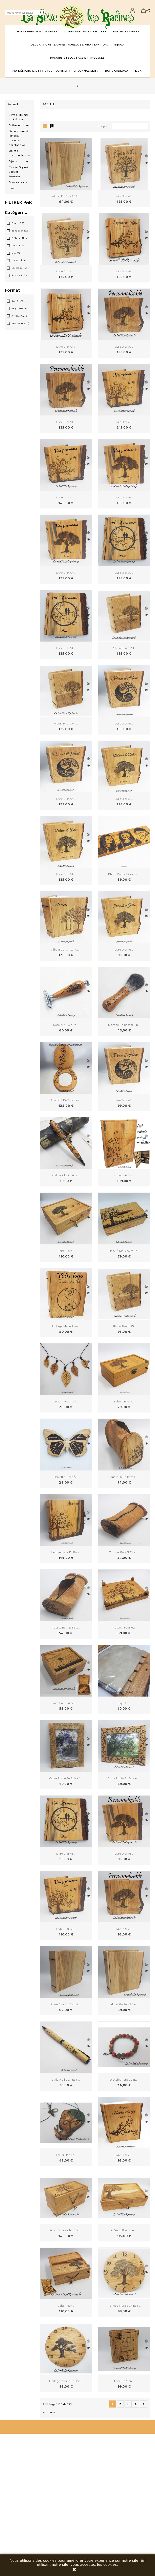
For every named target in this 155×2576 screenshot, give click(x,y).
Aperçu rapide (88, 161)
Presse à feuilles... (124, 1626)
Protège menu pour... (66, 1325)
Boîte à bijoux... (124, 1400)
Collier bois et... (66, 2154)
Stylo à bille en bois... (66, 1174)
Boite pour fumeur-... (66, 1702)
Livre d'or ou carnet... (66, 2003)
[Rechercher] (25, 12)
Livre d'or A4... (66, 270)
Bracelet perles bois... (124, 2078)
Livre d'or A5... (124, 948)
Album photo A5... (124, 1325)
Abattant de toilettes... (66, 1099)
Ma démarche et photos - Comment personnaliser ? (55, 70)
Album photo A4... (66, 722)
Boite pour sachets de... (66, 2229)
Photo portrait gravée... (124, 873)
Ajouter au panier (146, 833)
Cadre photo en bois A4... (66, 1777)
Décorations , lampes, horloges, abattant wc (69, 44)
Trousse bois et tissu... (124, 1551)
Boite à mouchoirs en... (124, 1249)
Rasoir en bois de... (66, 1023)
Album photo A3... (124, 647)
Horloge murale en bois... (124, 2304)
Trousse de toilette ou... (124, 1476)
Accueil (13, 103)
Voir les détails (88, 155)
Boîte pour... (66, 1249)
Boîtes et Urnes (126, 31)
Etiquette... (124, 1702)
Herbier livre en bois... (66, 1551)
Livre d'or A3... (124, 195)
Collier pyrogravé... (66, 1400)
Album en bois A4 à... (124, 2003)
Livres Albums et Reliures (85, 31)
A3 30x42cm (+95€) (21, 315)
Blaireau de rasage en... (124, 1023)
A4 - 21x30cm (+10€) (21, 300)
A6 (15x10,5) (20, 322)
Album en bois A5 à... (66, 195)
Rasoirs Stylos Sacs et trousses (77, 57)
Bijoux (119, 44)
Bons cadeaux (116, 70)
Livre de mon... (124, 2380)
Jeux (138, 70)
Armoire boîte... (124, 1174)
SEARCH (42, 12)
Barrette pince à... (66, 1476)
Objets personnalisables (36, 31)
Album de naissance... (66, 948)
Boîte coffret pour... (124, 2229)
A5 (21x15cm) (21, 307)
